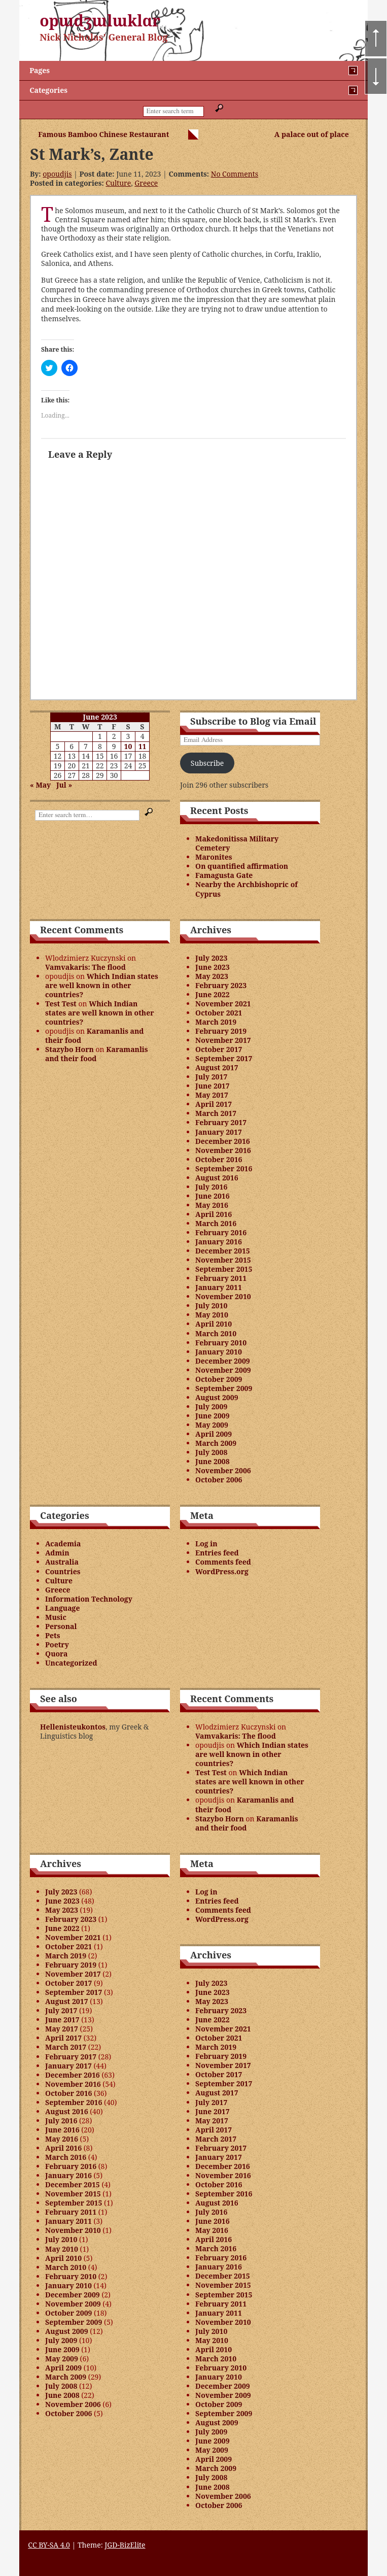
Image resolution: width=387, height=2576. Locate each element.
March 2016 (215, 1223)
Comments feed (223, 1562)
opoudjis (57, 174)
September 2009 (223, 1388)
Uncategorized (71, 1663)
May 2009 (211, 1425)
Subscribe (207, 763)
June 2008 (212, 1461)
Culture (118, 183)
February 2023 (221, 985)
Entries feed (217, 1552)
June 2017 (212, 1086)
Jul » (64, 785)
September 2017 (223, 1058)
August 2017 (216, 1067)
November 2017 (223, 1040)
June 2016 (212, 1196)
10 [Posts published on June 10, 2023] (128, 746)
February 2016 (221, 1232)
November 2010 (223, 1296)
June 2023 (212, 967)
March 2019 (215, 1022)
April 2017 (213, 1104)
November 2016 (223, 1150)
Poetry (57, 1644)
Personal (61, 1626)
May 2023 (211, 976)
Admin (57, 1552)
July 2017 (211, 1076)
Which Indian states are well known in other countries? (101, 985)
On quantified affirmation (241, 866)
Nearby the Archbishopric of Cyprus (246, 888)
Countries (62, 1571)
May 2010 (211, 1314)
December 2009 (222, 1361)
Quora (56, 1653)
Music (55, 1617)
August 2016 (216, 1177)
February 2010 (221, 1342)
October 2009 (218, 1379)
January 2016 (218, 1241)
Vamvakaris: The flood (85, 967)
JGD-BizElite (124, 2545)
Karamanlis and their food (94, 1035)
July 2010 (211, 1305)
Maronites (213, 857)
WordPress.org (222, 1571)
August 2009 (216, 1397)
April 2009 (213, 1434)
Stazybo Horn (69, 1049)
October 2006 (218, 1479)
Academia (63, 1543)
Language (62, 1608)
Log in (206, 1543)
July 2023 (211, 958)
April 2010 (213, 1324)
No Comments (234, 174)
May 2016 (211, 1205)
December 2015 (222, 1251)
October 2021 (218, 1013)
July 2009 (211, 1406)
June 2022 (212, 994)
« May (40, 785)
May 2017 (211, 1095)
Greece (146, 183)
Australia (62, 1562)
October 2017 (218, 1049)
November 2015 (223, 1260)
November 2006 (223, 1470)
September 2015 (223, 1269)
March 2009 (215, 1443)
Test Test (61, 1003)
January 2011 (218, 1287)
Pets (52, 1635)
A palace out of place (311, 134)
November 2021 (223, 1003)
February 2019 (221, 1031)
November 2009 (223, 1370)
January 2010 (218, 1352)
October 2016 (218, 1159)
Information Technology (88, 1599)
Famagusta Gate (224, 875)
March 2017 (215, 1113)
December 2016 (222, 1141)
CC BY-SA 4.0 (49, 2545)
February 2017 (221, 1122)
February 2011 (221, 1278)
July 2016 (211, 1187)
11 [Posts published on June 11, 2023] (142, 746)
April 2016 (213, 1214)
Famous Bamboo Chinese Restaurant (103, 134)
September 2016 (223, 1168)
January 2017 (218, 1132)
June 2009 (212, 1415)
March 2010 (215, 1333)
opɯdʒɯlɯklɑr (100, 20)
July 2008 (211, 1452)
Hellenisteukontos (72, 1727)
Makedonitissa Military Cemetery (236, 843)
